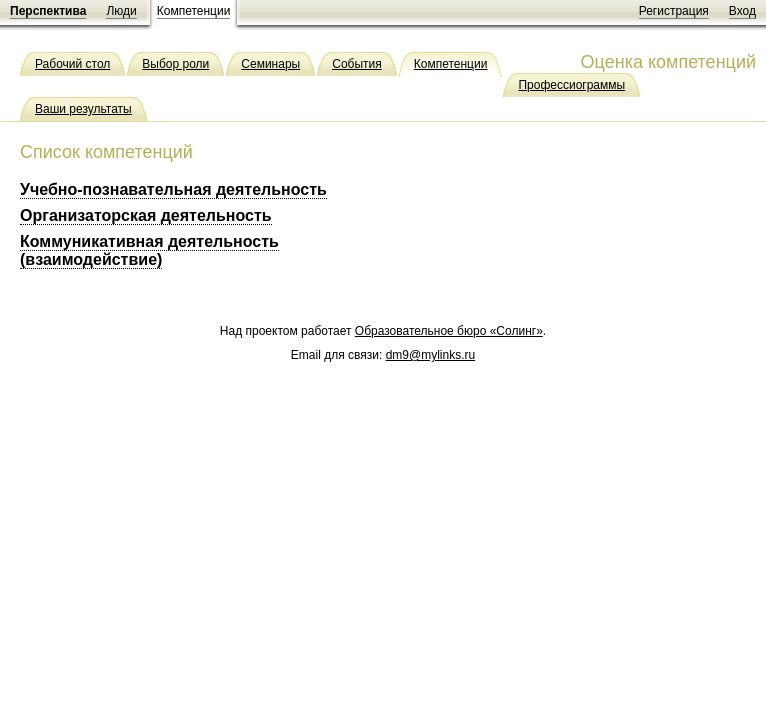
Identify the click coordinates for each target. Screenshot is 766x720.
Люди (121, 11)
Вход (742, 11)
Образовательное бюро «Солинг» (449, 331)
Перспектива (48, 11)
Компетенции (194, 11)
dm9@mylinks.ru (431, 355)
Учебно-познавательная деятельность (173, 189)
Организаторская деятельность (146, 215)
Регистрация (674, 11)
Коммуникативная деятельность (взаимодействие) (149, 250)
